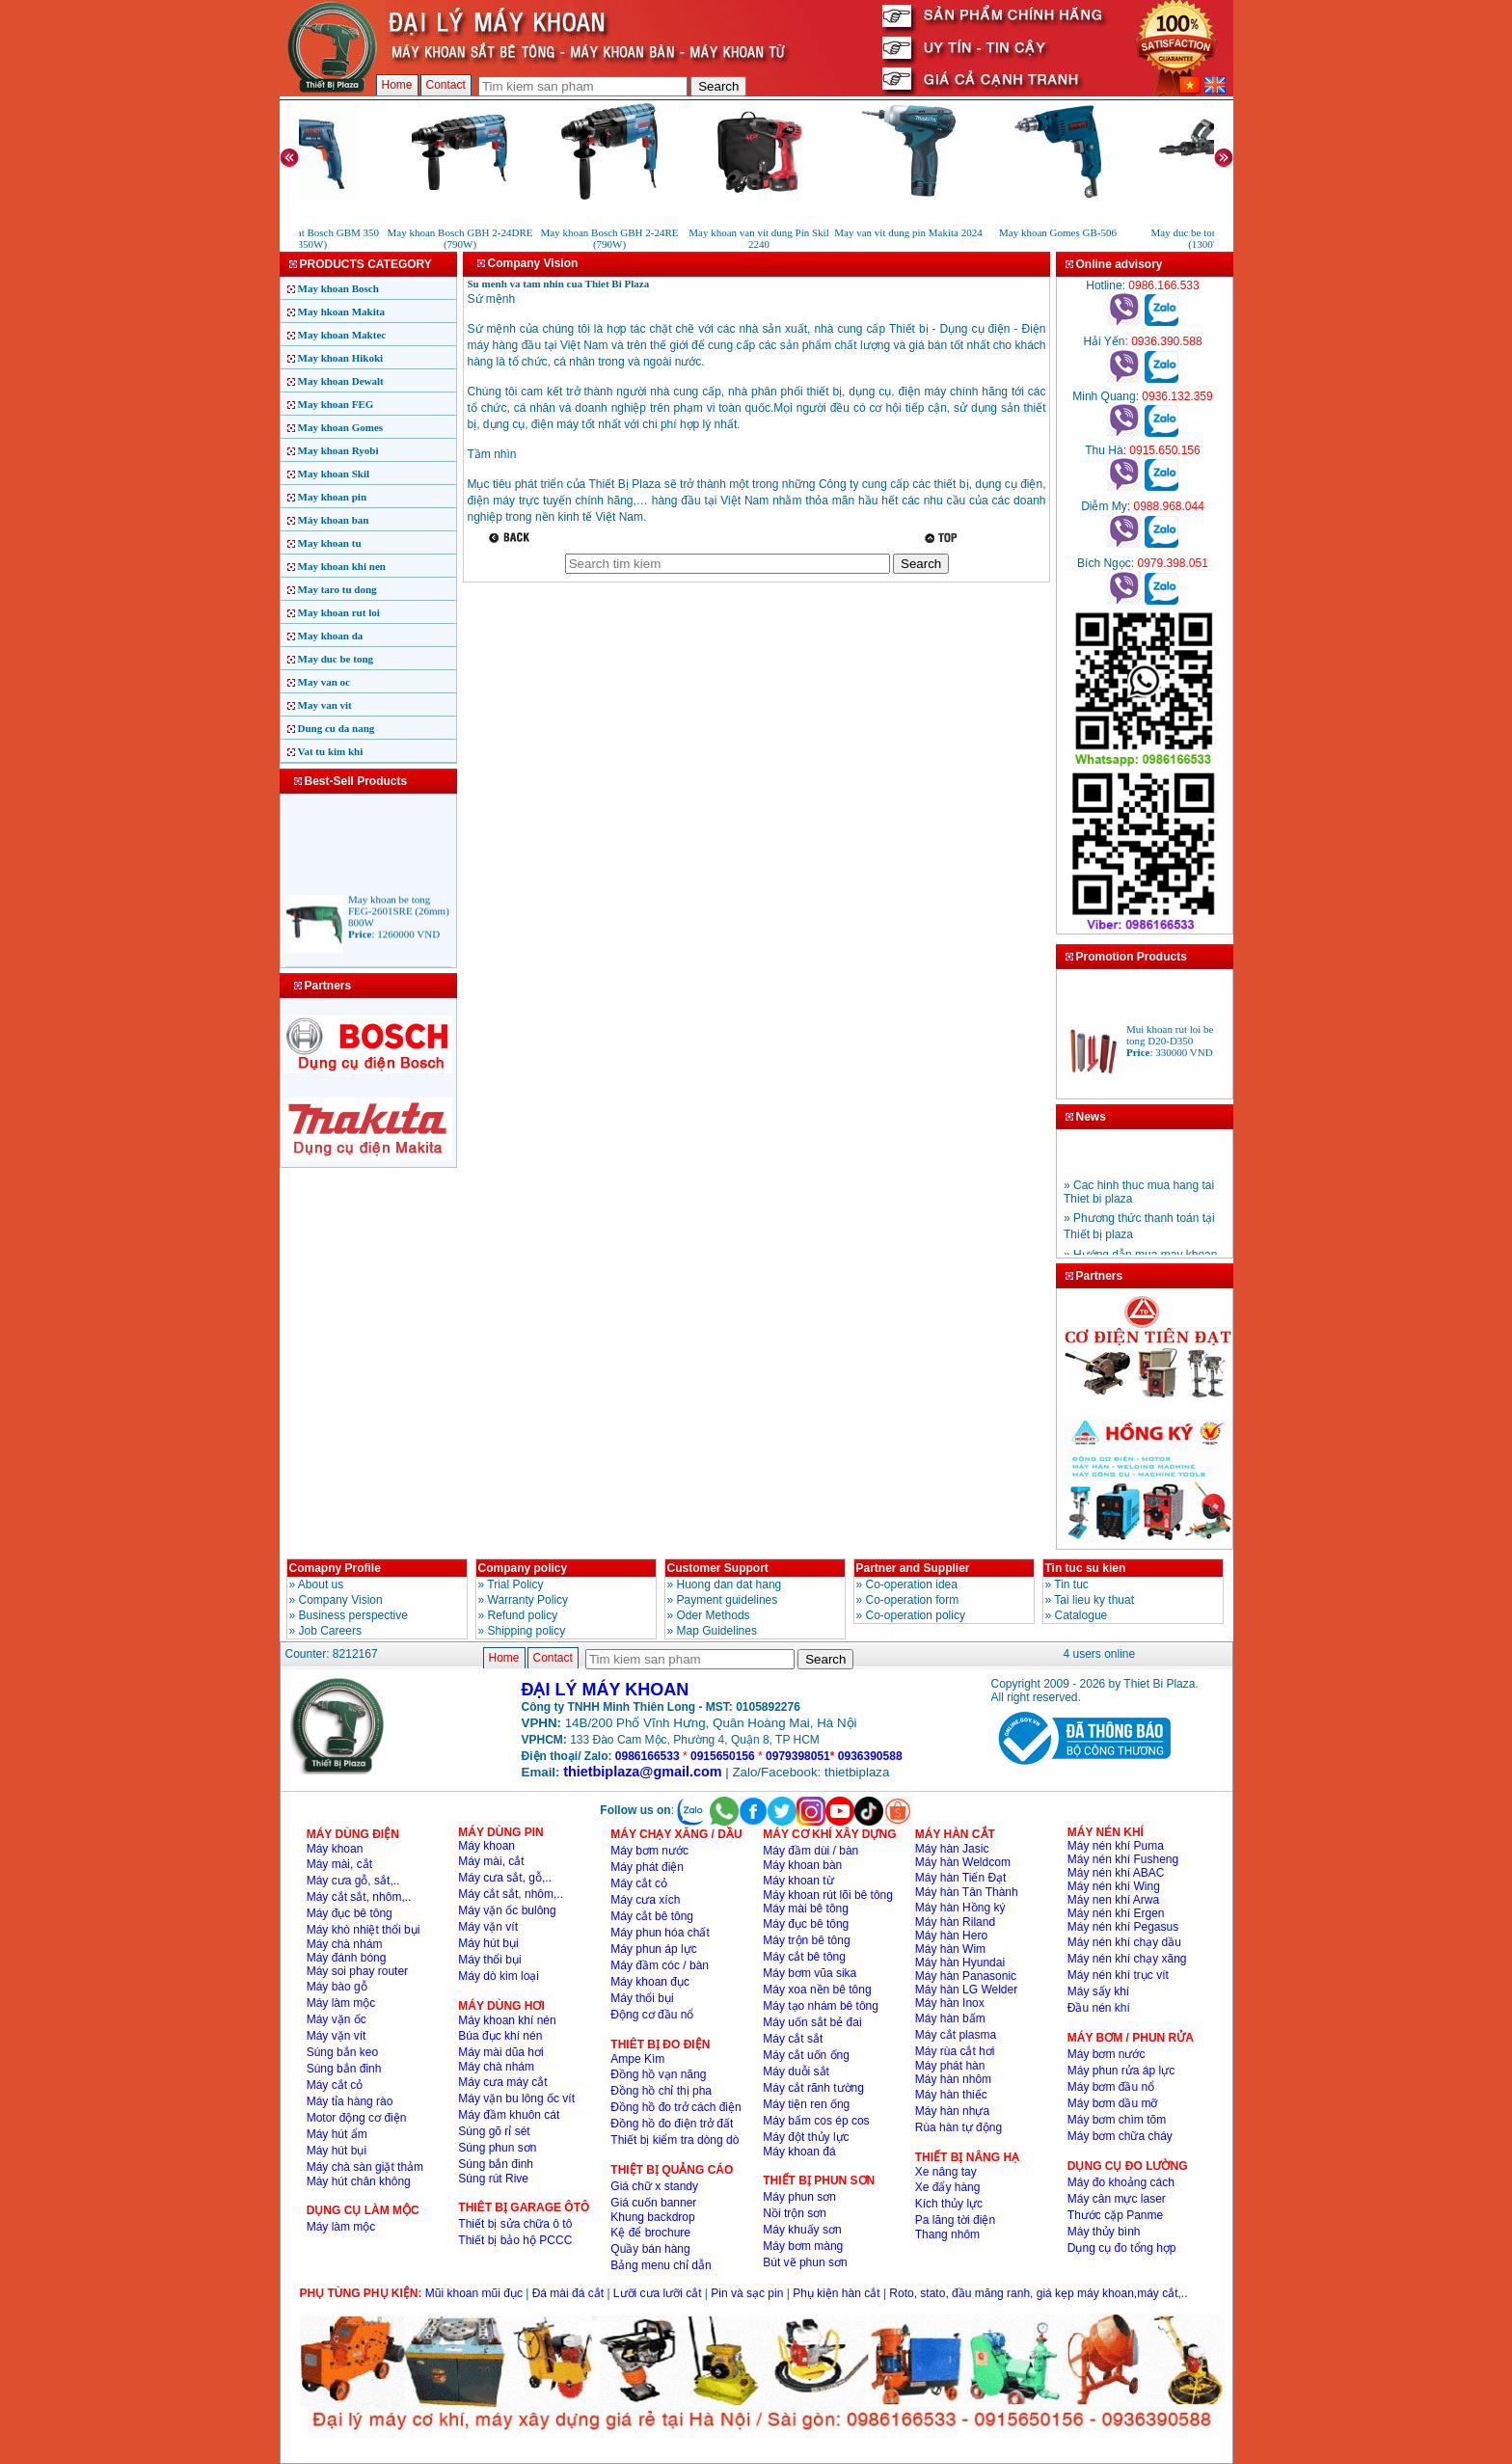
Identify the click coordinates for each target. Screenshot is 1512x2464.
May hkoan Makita (341, 311)
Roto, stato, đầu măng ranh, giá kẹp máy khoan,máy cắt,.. (1038, 2293)
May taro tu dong (337, 589)
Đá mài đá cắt (568, 2293)
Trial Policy (515, 1584)
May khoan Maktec (342, 334)
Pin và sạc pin (747, 2293)
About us (320, 1584)
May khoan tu (330, 543)
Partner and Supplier (913, 1568)
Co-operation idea (912, 1584)
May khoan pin (332, 496)
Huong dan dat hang (729, 1584)
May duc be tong (336, 658)
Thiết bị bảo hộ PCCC (515, 2240)
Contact (446, 85)
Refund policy (523, 1615)
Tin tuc (1071, 1584)
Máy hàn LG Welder (966, 1989)
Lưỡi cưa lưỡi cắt (657, 2293)
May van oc (324, 682)
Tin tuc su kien (1085, 1568)
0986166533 (647, 1756)
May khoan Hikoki (341, 358)
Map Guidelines (717, 1631)
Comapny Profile (335, 1568)
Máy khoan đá (799, 2151)
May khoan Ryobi (338, 450)
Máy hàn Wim (950, 1949)
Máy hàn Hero (951, 1935)
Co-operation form (912, 1600)
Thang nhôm (947, 2234)
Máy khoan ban (333, 520)
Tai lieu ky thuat (1094, 1600)
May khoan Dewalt (341, 381)
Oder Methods (713, 1615)
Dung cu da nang (336, 728)
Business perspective (353, 1615)
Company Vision (341, 1600)
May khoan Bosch (338, 288)
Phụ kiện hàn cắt (836, 2293)
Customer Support (718, 1568)
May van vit (325, 705)
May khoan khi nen (342, 566)
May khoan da (331, 635)
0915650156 (722, 1756)
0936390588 (870, 1756)
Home (397, 85)
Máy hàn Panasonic (965, 1976)
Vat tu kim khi (331, 751)
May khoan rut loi (339, 612)
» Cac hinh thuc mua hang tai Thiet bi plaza (1139, 1205)
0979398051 (798, 1756)
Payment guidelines (727, 1600)
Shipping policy (527, 1631)
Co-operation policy (915, 1615)
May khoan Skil (334, 473)
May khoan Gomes (341, 427)
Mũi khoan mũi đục (474, 2293)
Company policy (523, 1568)
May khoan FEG (336, 404)
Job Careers (330, 1631)
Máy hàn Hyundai (960, 1962)
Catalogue (1081, 1615)
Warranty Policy (528, 1600)
